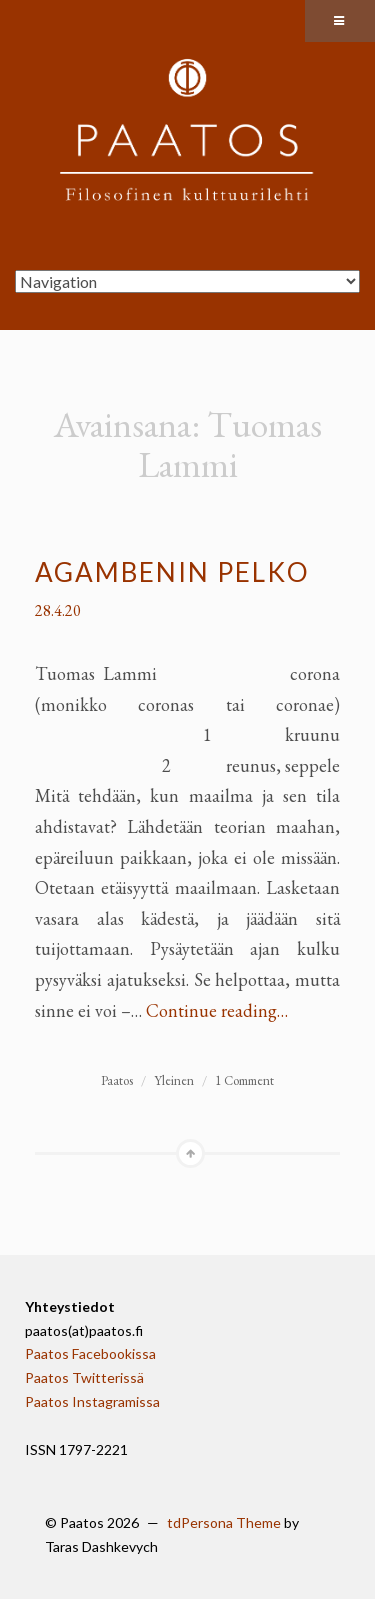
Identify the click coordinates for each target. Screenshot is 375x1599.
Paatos (117, 1080)
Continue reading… (217, 1010)
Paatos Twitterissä (84, 1377)
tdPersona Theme (224, 1522)
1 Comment (244, 1080)
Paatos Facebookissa (90, 1353)
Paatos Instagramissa (92, 1401)
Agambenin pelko (172, 572)
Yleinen (174, 1080)
